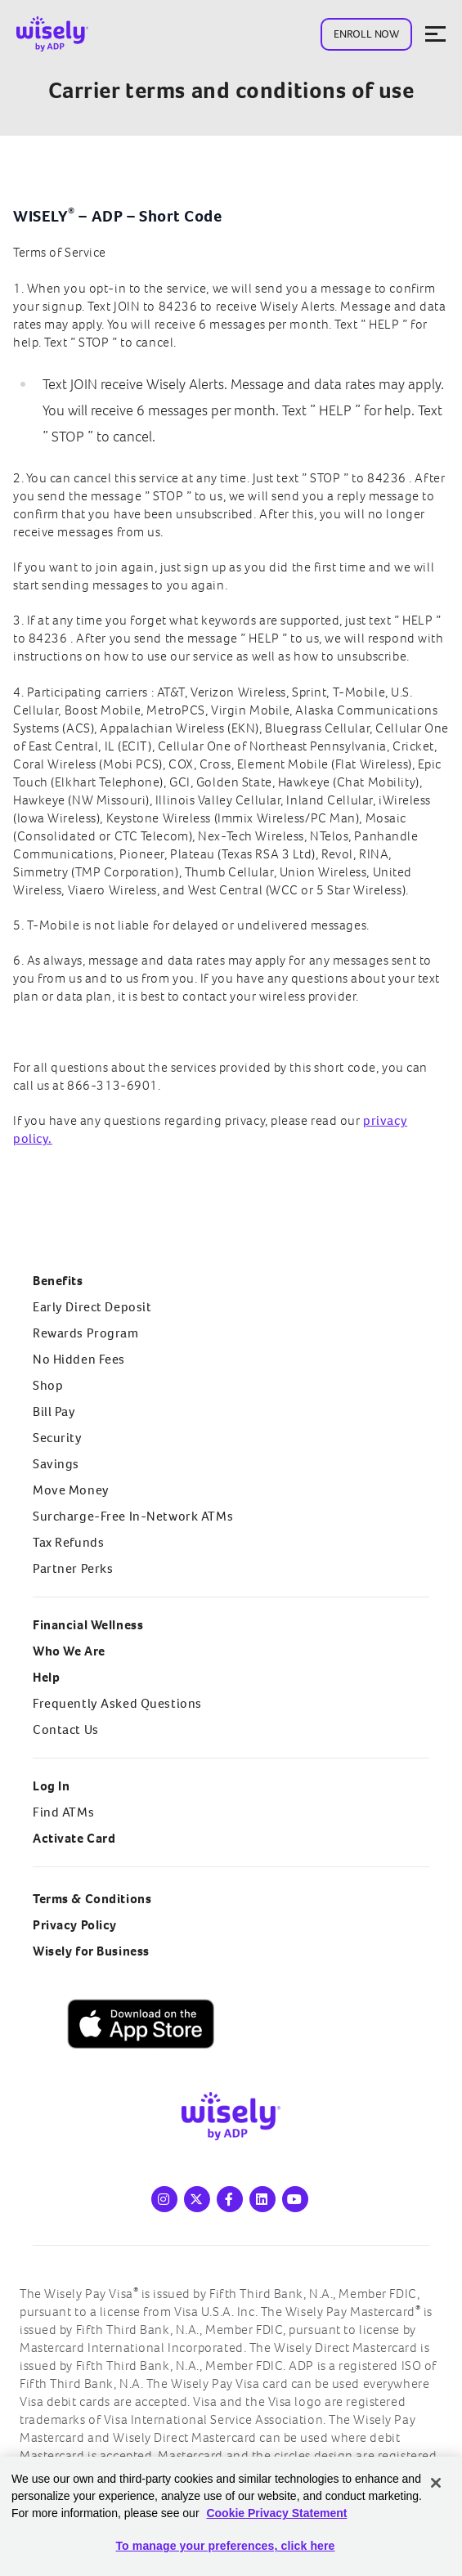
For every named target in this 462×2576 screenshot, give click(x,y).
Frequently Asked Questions (117, 1703)
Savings (56, 1463)
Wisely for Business (91, 1951)
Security (58, 1437)
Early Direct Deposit (92, 1306)
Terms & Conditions (92, 1898)
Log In (51, 1785)
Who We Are (69, 1651)
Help (46, 1677)
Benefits (58, 1280)
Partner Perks (73, 1568)
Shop (48, 1385)
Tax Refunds (68, 1542)
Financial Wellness (88, 1624)
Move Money (71, 1490)
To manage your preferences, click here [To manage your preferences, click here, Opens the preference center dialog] (224, 2545)
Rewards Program (86, 1333)
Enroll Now (366, 34)
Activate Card (74, 1838)
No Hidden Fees (79, 1359)
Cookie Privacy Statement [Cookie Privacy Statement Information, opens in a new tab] (276, 2513)
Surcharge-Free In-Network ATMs (133, 1516)
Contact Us (66, 1729)
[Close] (436, 2483)
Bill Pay (54, 1411)
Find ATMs (63, 1812)
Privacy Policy (75, 1924)
